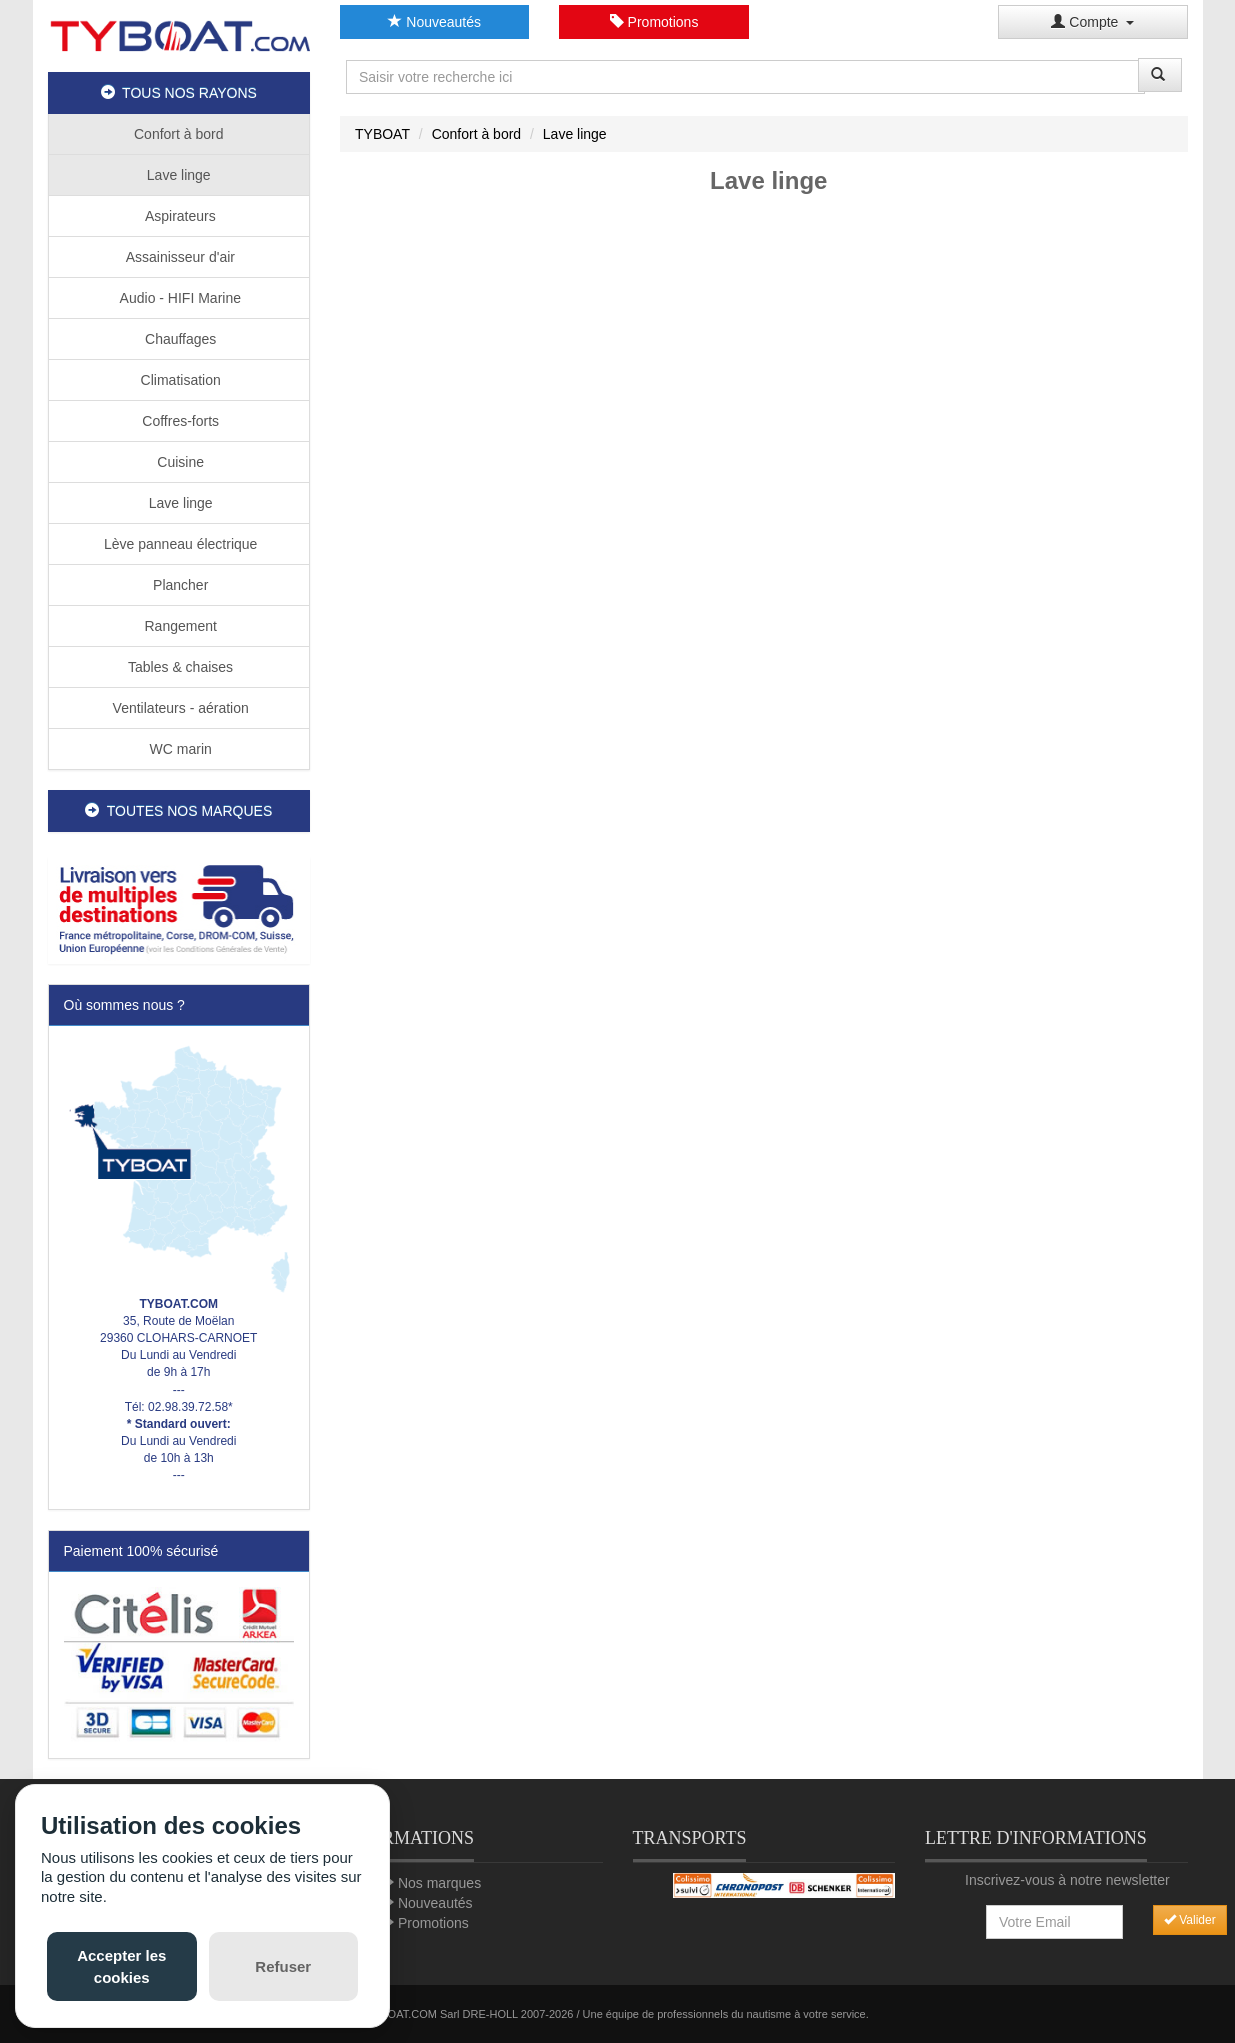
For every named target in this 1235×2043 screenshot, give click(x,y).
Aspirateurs (179, 216)
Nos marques (439, 1883)
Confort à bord (179, 134)
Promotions (654, 22)
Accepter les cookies (121, 1966)
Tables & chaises (178, 667)
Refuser (283, 1966)
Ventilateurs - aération (179, 708)
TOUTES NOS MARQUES (178, 811)
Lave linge (179, 175)
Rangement (179, 626)
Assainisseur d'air (179, 257)
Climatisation (179, 380)
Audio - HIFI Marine (179, 298)
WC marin (179, 749)
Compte (1092, 22)
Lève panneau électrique (178, 544)
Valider (1190, 1920)
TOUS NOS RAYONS (179, 93)
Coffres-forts (178, 421)
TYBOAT (382, 134)
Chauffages (178, 339)
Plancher (178, 585)
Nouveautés (434, 22)
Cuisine (178, 462)
